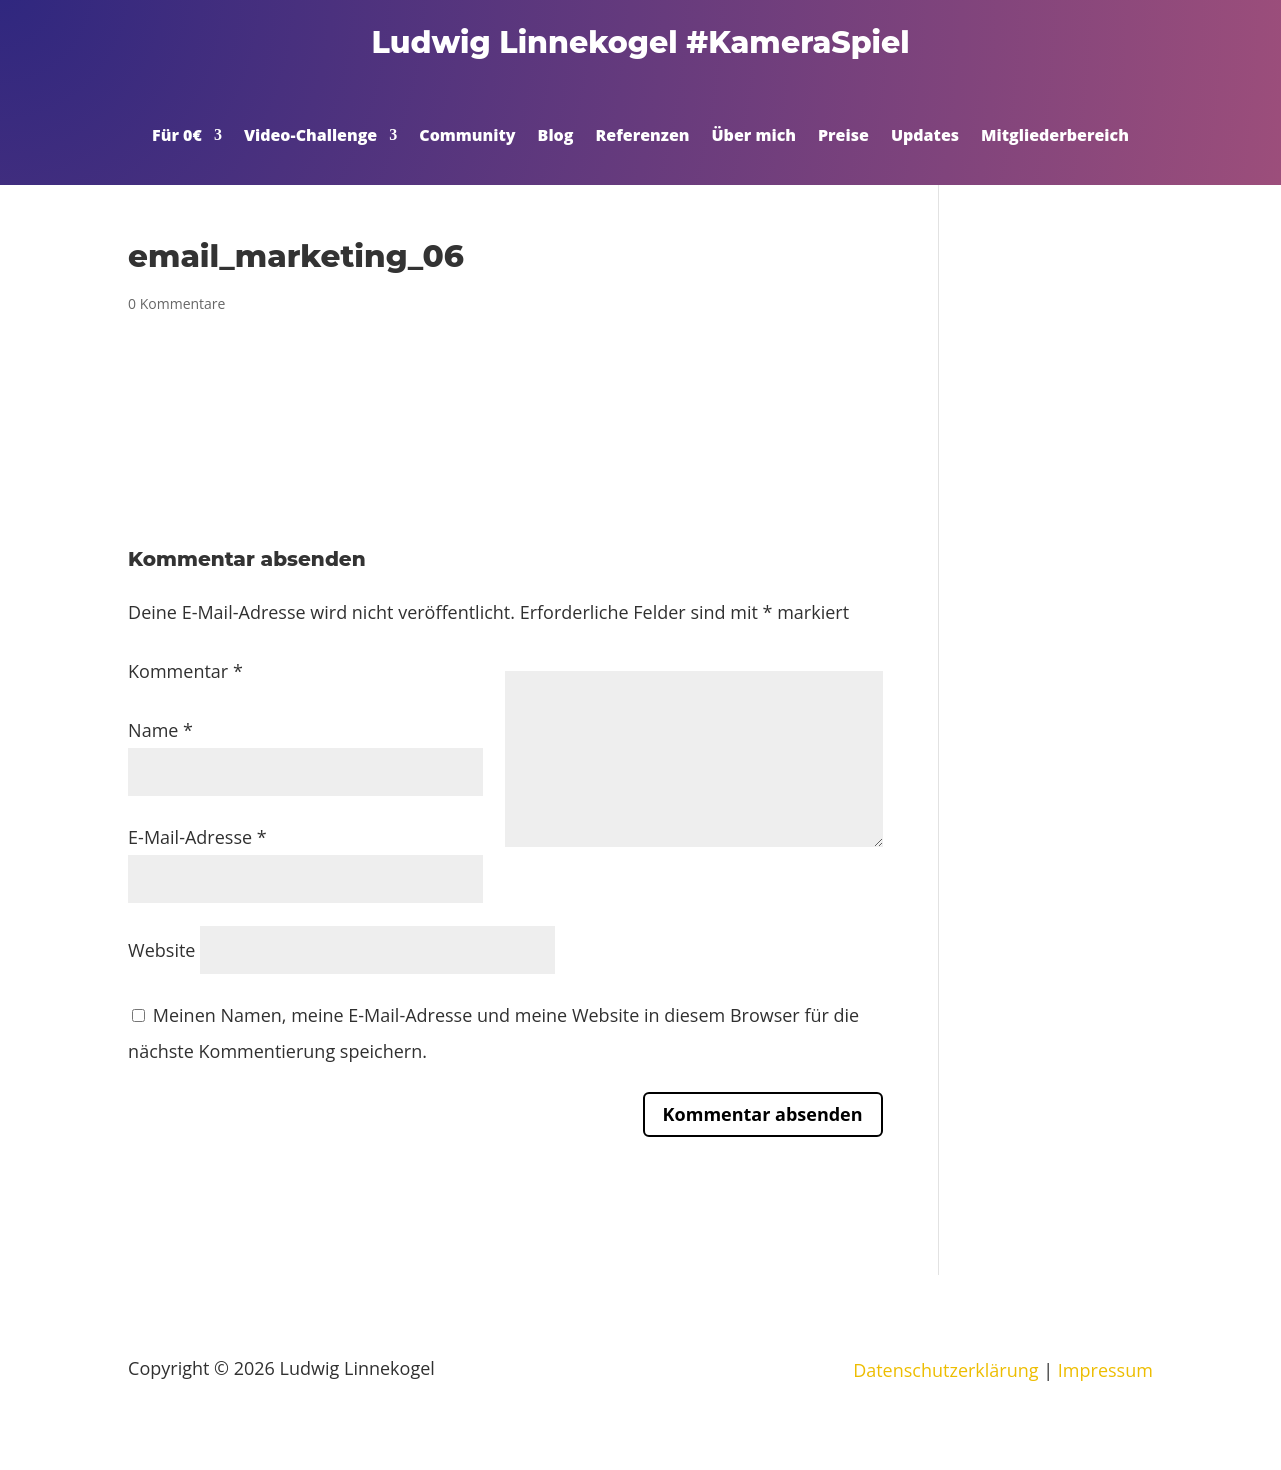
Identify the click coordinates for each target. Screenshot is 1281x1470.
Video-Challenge (310, 137)
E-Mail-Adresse (197, 837)
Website (161, 950)
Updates (925, 137)
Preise (843, 137)
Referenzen (642, 137)
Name (160, 730)
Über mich (754, 137)
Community (467, 137)
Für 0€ (177, 137)
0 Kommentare (176, 303)
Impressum (1105, 1370)
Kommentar (185, 671)
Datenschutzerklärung (945, 1370)
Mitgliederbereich (1055, 137)
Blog (556, 137)
